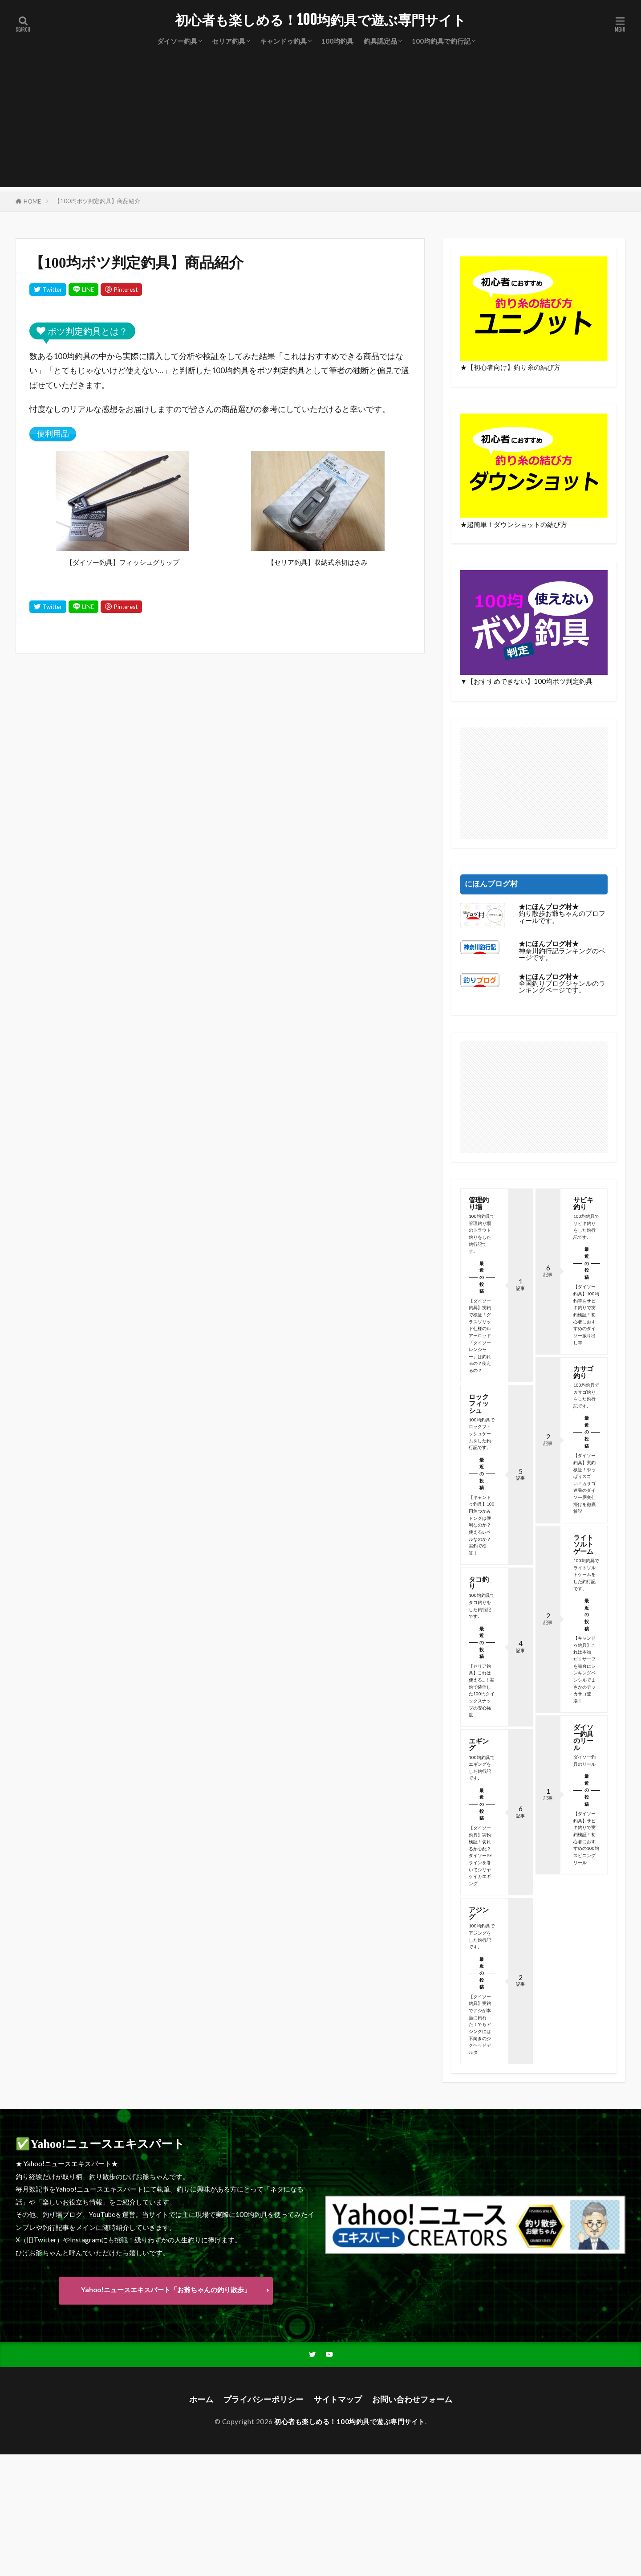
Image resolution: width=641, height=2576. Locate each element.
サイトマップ (338, 2399)
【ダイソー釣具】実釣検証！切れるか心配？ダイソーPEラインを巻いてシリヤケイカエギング (480, 1855)
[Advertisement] (320, 124)
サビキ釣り (583, 1203)
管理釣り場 (479, 1203)
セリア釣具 (228, 41)
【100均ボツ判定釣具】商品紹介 (97, 200)
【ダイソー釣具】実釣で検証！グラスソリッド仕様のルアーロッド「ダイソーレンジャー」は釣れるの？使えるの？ (480, 1335)
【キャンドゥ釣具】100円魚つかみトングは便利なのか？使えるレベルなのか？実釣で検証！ (482, 1524)
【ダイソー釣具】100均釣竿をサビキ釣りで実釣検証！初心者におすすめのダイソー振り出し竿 (586, 1314)
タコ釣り (479, 1582)
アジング (479, 1913)
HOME (32, 201)
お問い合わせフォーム (412, 2399)
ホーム (201, 2399)
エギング (479, 1744)
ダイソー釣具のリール (583, 1737)
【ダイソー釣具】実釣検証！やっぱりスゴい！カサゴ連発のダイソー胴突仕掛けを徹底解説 (584, 1483)
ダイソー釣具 (177, 41)
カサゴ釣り (583, 1371)
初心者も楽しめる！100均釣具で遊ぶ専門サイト (320, 20)
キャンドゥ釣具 (283, 41)
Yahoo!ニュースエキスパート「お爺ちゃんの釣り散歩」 (166, 2290)
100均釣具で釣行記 (441, 41)
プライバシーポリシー (263, 2399)
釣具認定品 (380, 41)
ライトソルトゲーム (583, 1544)
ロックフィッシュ (479, 1403)
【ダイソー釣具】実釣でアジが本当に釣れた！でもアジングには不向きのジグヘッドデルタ (480, 2024)
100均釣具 (337, 41)
